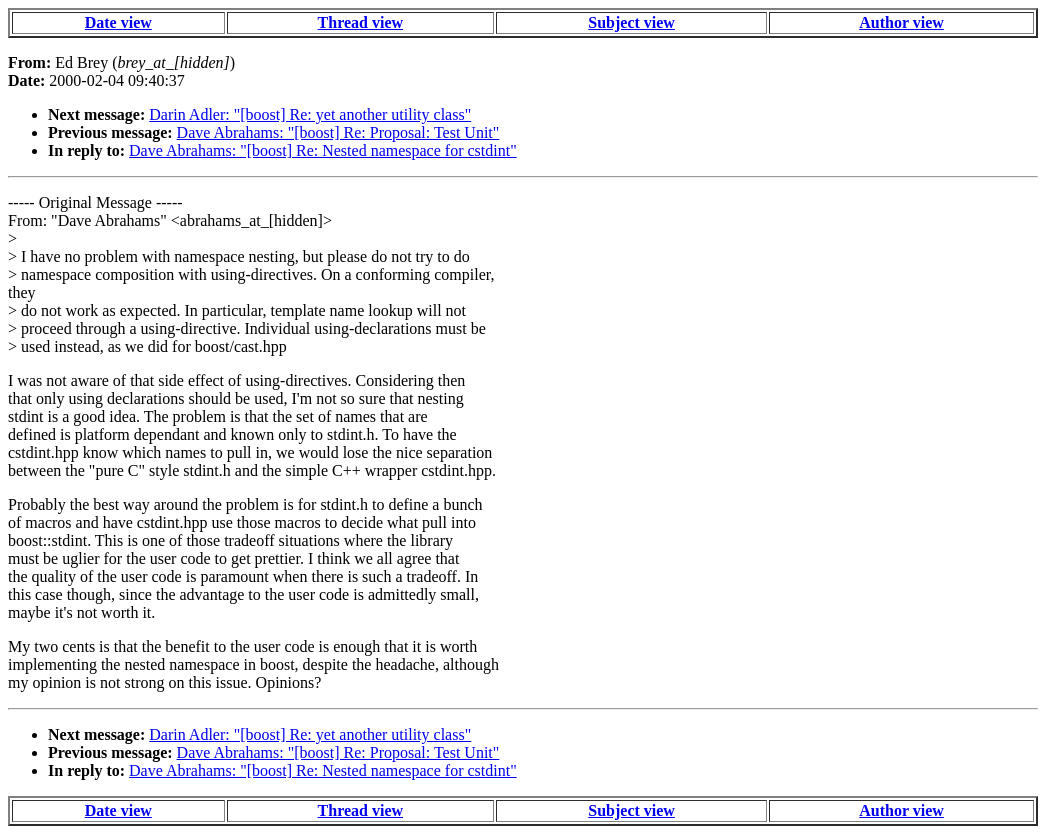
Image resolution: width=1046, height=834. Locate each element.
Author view (901, 22)
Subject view (631, 22)
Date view (118, 22)
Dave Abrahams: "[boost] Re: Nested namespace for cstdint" (323, 150)
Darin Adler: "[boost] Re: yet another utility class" (310, 114)
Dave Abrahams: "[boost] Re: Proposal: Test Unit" (338, 132)
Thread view (360, 22)
